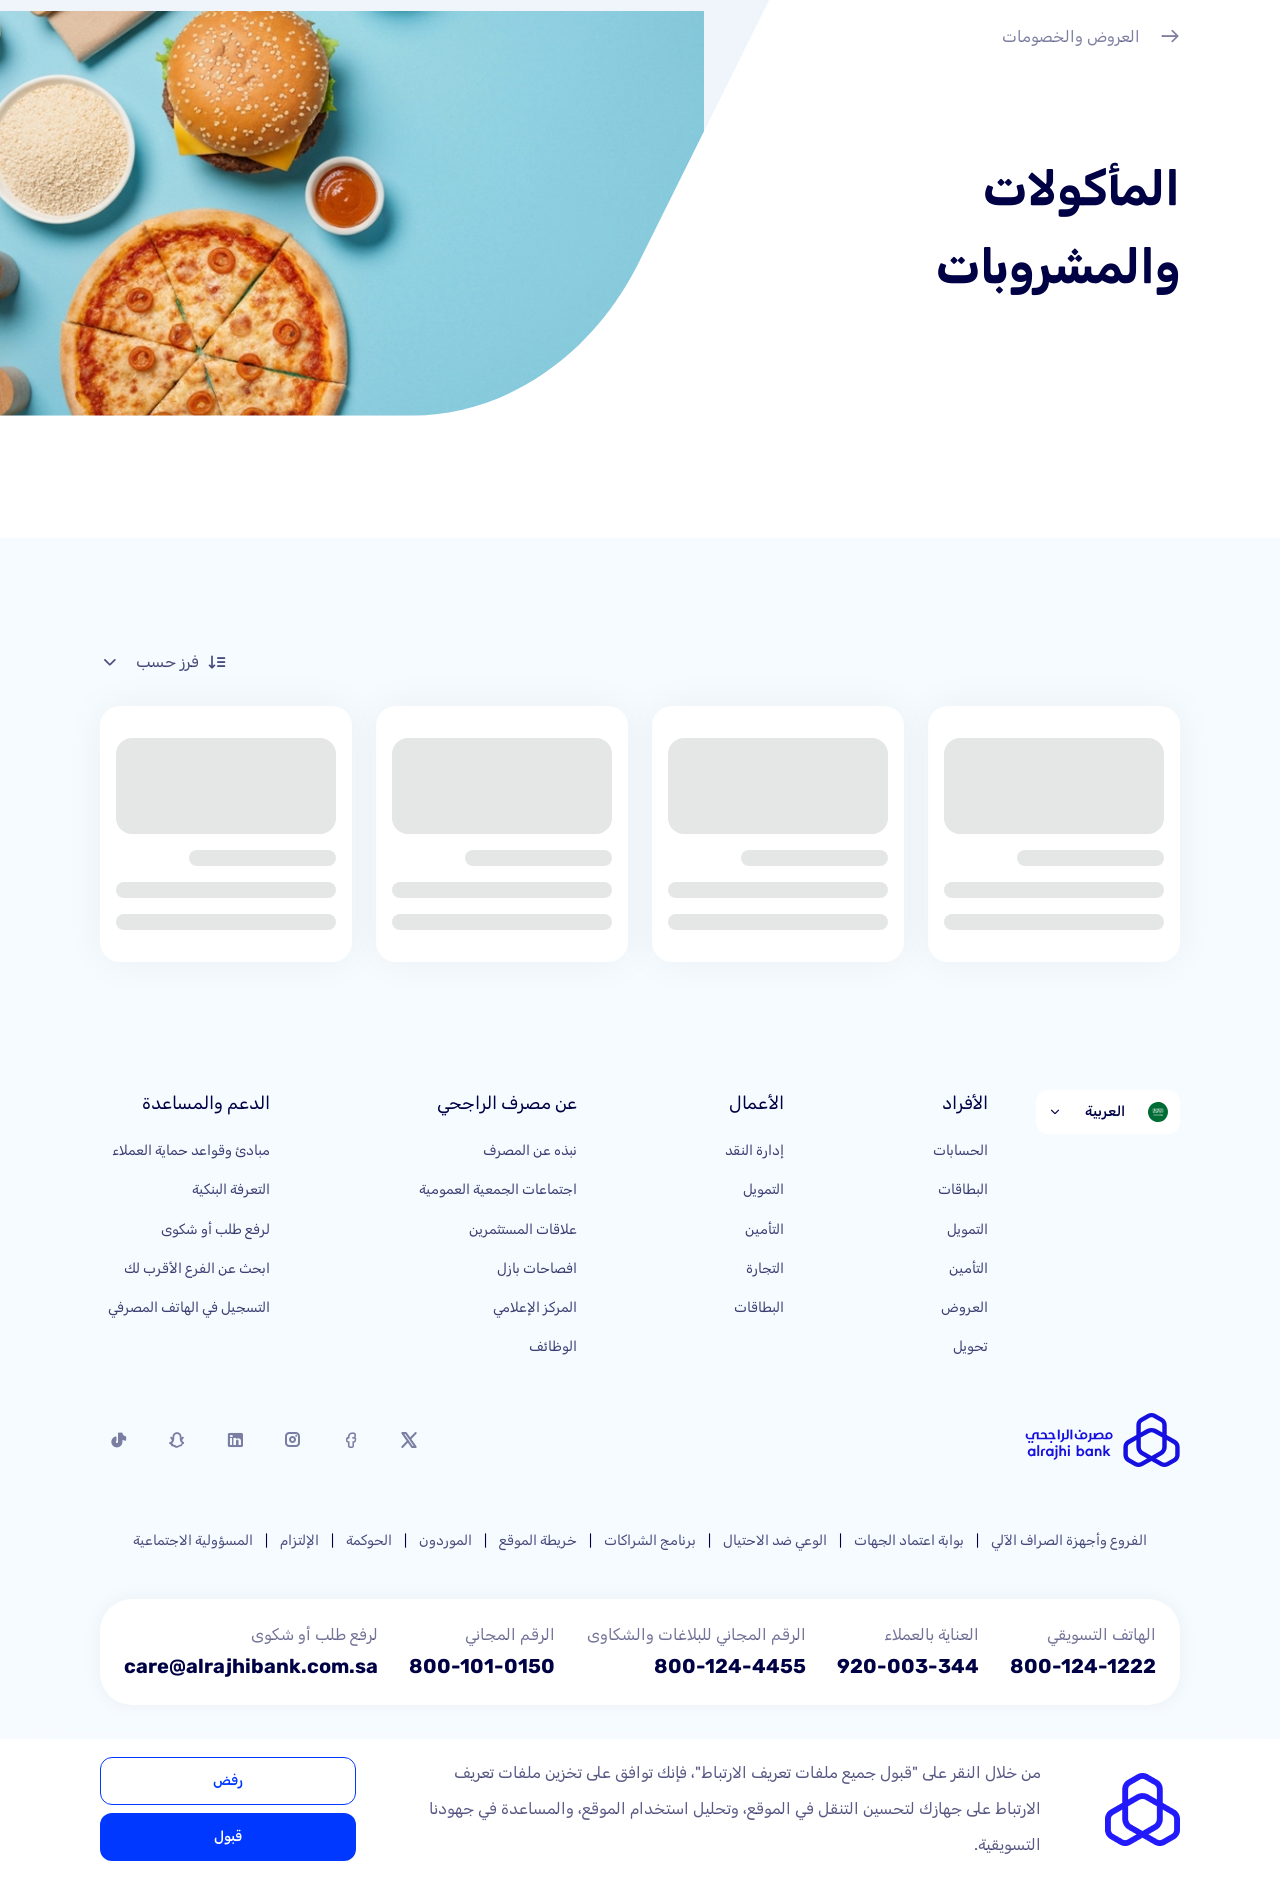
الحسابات (960, 1150)
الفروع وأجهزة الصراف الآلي (1069, 1540)
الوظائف (553, 1346)
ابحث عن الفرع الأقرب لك (197, 1268)
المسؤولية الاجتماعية (193, 1540)
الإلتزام (299, 1540)
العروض (964, 1307)
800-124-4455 (730, 1666)
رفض (228, 1780)
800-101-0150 (482, 1666)
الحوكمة (369, 1540)
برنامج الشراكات (650, 1540)
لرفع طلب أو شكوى (215, 1229)
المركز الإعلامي (535, 1307)
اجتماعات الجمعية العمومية (498, 1189)
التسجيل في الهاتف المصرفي (189, 1307)
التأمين (968, 1268)
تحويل (970, 1346)
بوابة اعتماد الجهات (909, 1540)
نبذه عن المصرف (530, 1150)
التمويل (967, 1229)
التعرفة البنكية (231, 1189)
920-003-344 (908, 1666)
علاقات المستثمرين (523, 1229)
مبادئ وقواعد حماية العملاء (191, 1150)
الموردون (445, 1540)
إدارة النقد (754, 1150)
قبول (228, 1836)
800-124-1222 (1083, 1666)
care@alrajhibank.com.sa (251, 1666)
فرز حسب (163, 662)
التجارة (765, 1268)
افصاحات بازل (537, 1268)
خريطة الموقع (538, 1540)
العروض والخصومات (1091, 39)
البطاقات (963, 1189)
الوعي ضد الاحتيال (775, 1540)
